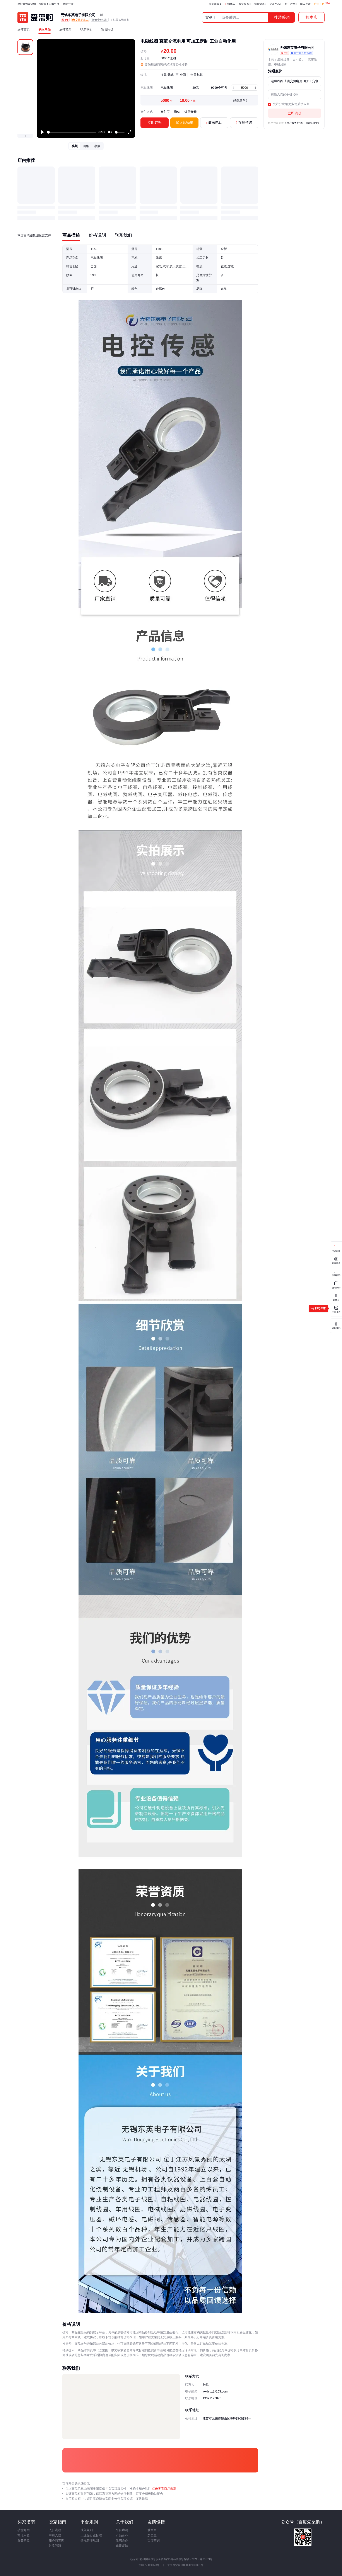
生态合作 (122, 2540)
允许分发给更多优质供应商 (289, 104)
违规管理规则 (89, 2540)
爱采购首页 (215, 3)
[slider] (71, 132)
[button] (25, 136)
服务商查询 (56, 2540)
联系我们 (86, 29)
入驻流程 (55, 2530)
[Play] (42, 132)
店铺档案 (65, 29)
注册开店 (319, 3)
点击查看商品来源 (163, 2488)
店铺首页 (23, 29)
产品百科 (122, 2535)
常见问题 (23, 2535)
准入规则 (86, 2530)
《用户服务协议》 (294, 122)
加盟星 (152, 2535)
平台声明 (122, 2530)
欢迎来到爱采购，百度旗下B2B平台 (38, 3)
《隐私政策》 (312, 122)
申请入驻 (55, 2535)
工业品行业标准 (91, 2535)
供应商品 (44, 29)
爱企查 (152, 2530)
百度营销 (153, 2540)
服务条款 (23, 2540)
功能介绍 (23, 2530)
